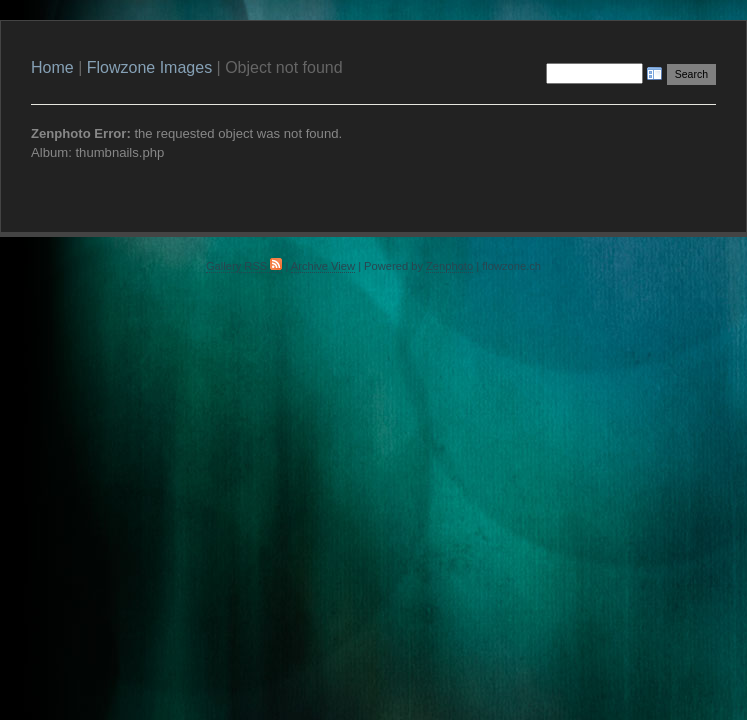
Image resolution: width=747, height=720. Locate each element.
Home (52, 67)
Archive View (323, 266)
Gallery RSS (244, 266)
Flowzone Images (149, 67)
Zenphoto (449, 266)
